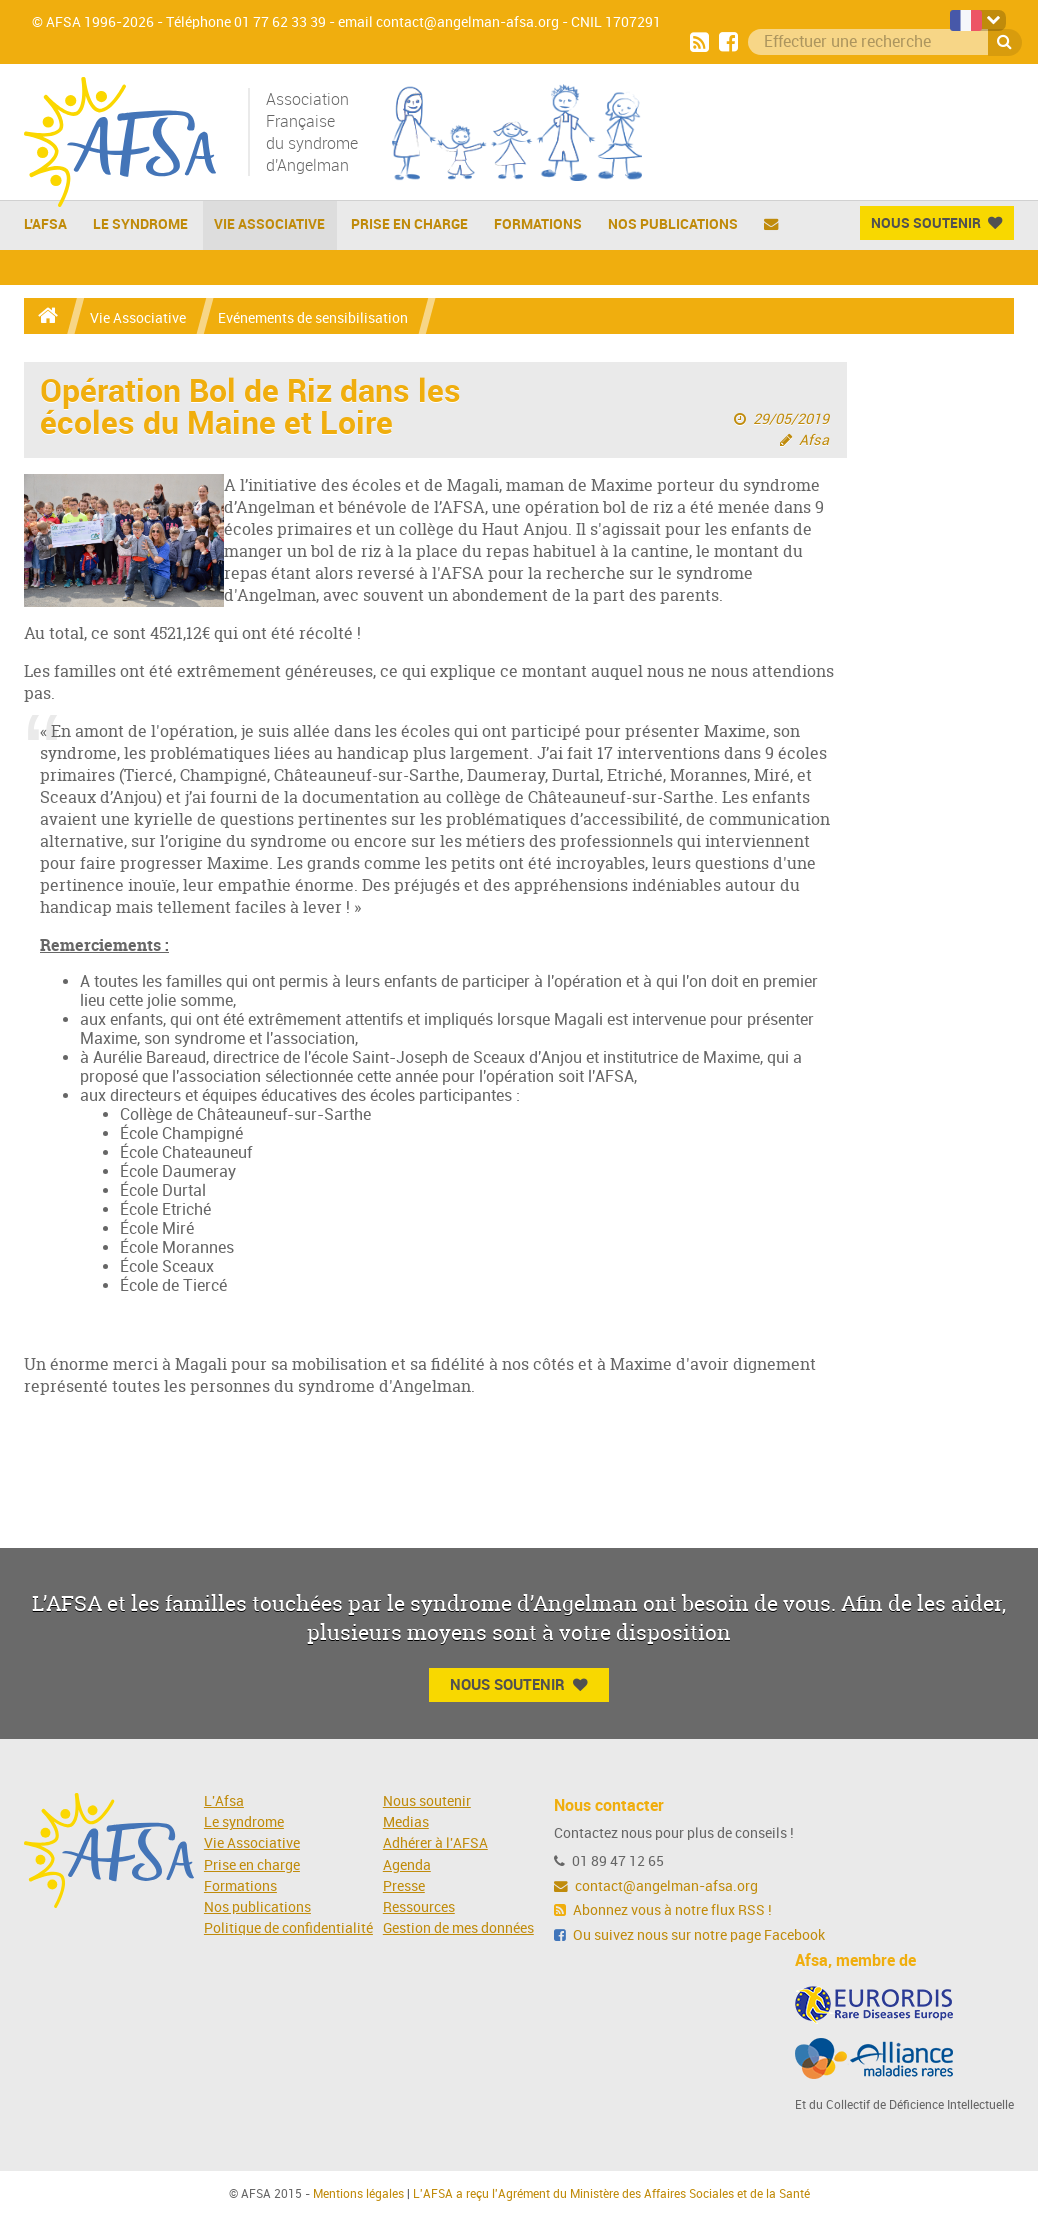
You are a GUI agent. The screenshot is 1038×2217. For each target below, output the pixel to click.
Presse (404, 1886)
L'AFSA (45, 223)
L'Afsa (224, 1801)
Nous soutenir (427, 1801)
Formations (538, 223)
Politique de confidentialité (288, 1928)
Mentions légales (358, 2194)
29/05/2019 (791, 419)
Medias (406, 1822)
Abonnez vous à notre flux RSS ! (663, 1910)
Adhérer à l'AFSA (435, 1843)
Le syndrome (244, 1822)
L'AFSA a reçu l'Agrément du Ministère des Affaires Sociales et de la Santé (611, 2194)
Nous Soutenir (936, 222)
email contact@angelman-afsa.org (448, 22)
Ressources (419, 1907)
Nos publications (673, 223)
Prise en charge (409, 223)
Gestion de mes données (458, 1928)
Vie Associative (269, 223)
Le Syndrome (140, 223)
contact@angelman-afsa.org (656, 1886)
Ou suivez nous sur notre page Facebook (689, 1935)
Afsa (814, 440)
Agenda (407, 1865)
